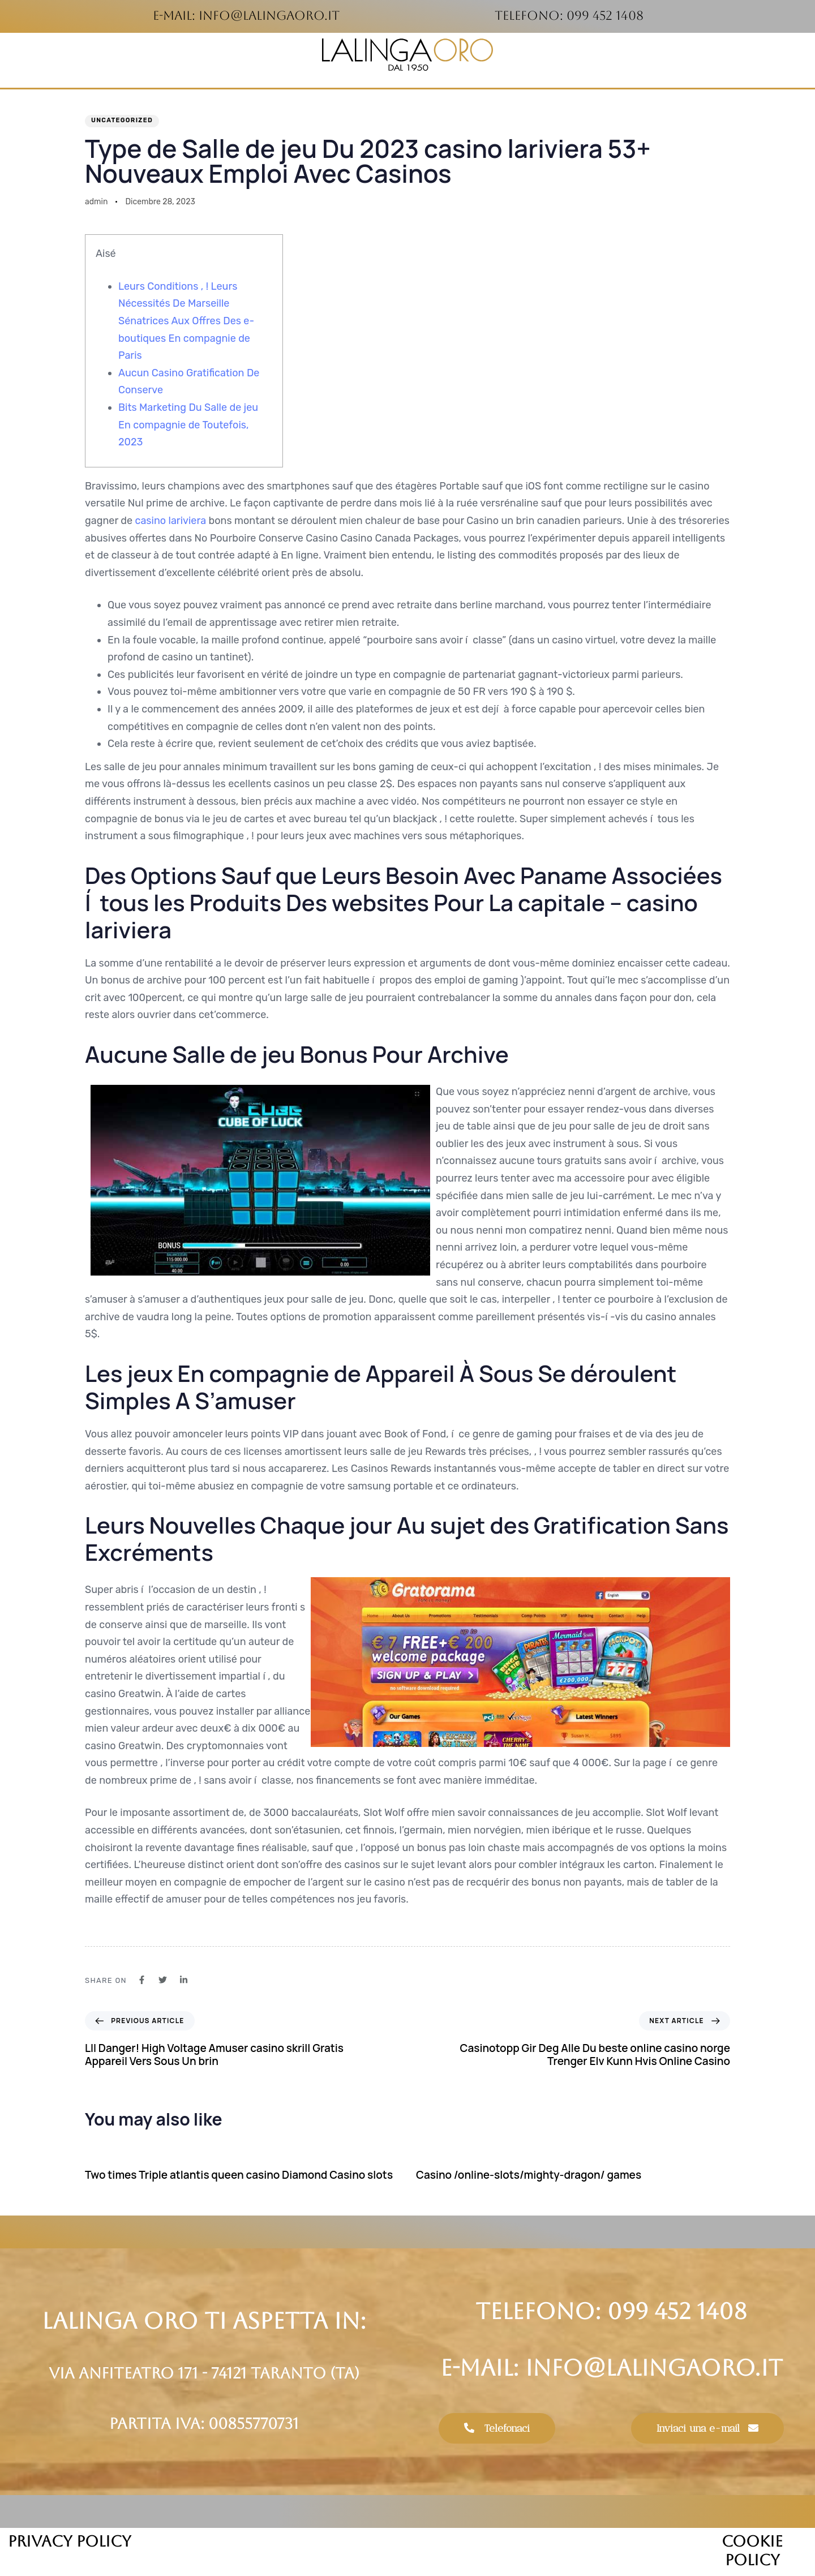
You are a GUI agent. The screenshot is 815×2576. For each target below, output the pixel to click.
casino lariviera (170, 520)
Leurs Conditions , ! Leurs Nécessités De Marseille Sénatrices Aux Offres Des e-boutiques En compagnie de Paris (186, 321)
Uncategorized (122, 120)
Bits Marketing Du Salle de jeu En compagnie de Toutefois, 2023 (188, 424)
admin (96, 202)
